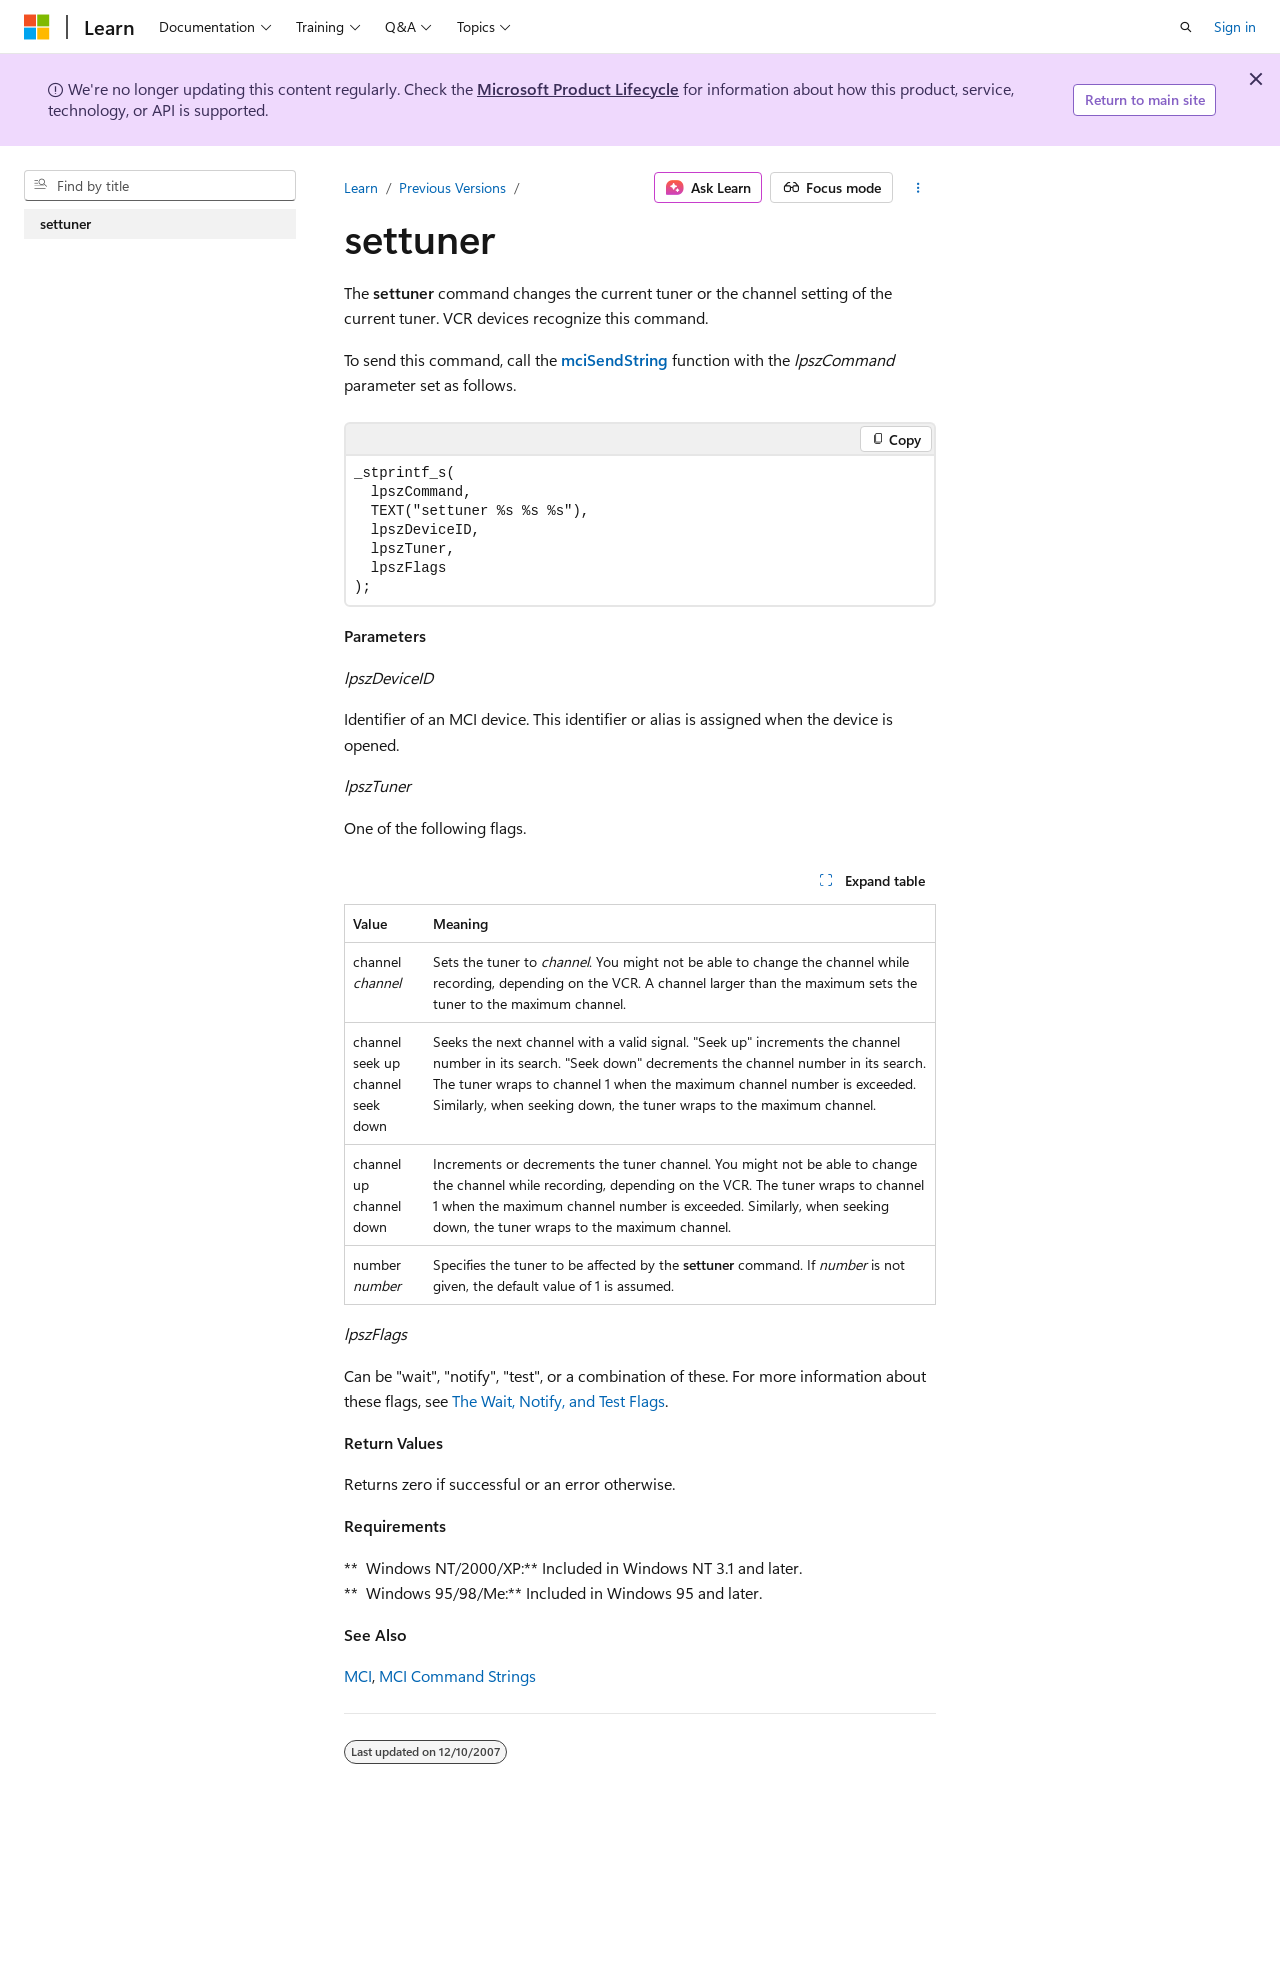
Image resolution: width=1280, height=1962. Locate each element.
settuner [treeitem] (65, 223)
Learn (361, 187)
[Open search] (1186, 27)
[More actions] (918, 188)
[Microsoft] (37, 27)
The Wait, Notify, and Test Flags (558, 1400)
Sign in (1235, 26)
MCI (358, 1675)
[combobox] (160, 186)
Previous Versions (452, 187)
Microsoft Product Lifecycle (578, 88)
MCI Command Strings (457, 1675)
